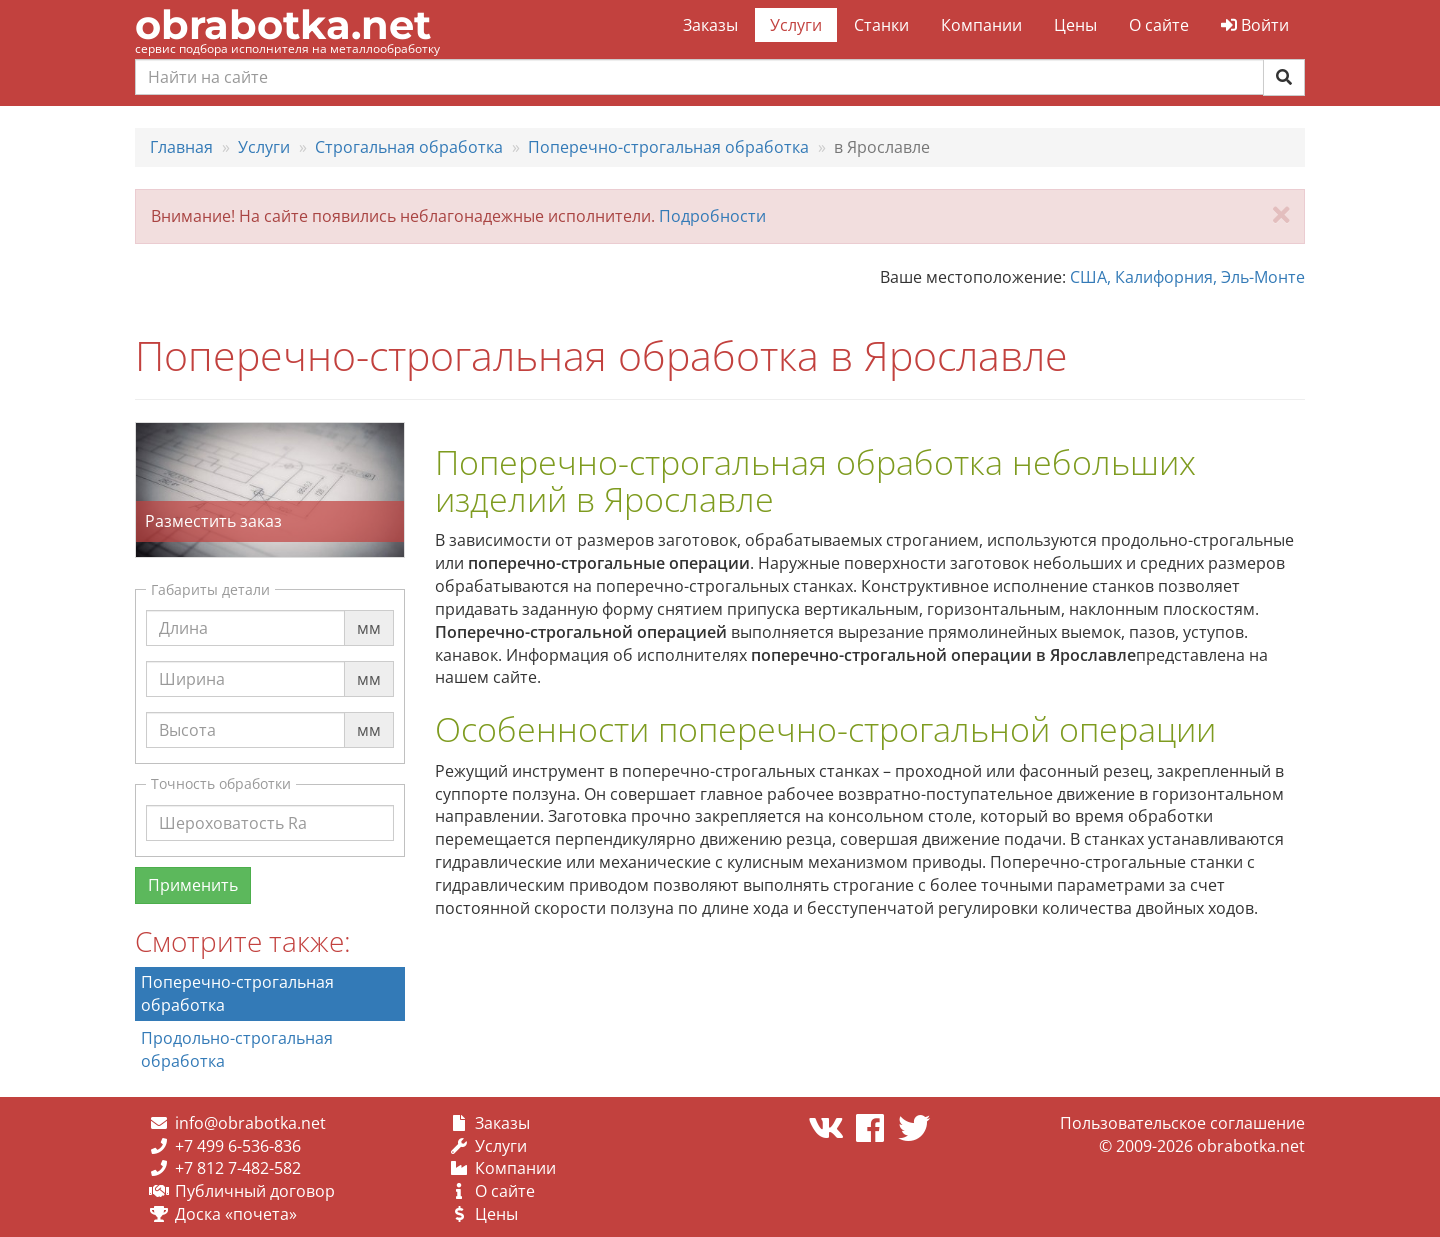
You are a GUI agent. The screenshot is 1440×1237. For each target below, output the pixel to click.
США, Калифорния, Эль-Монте (1187, 277)
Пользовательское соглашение (1182, 1123)
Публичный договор (255, 1191)
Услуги (796, 25)
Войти (1255, 25)
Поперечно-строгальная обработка (237, 993)
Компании (981, 25)
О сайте (1159, 25)
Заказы (710, 25)
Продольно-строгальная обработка (237, 1049)
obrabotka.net (283, 24)
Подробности (712, 216)
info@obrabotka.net (250, 1123)
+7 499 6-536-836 (238, 1146)
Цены (1075, 25)
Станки (881, 25)
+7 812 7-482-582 (238, 1168)
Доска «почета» (236, 1214)
